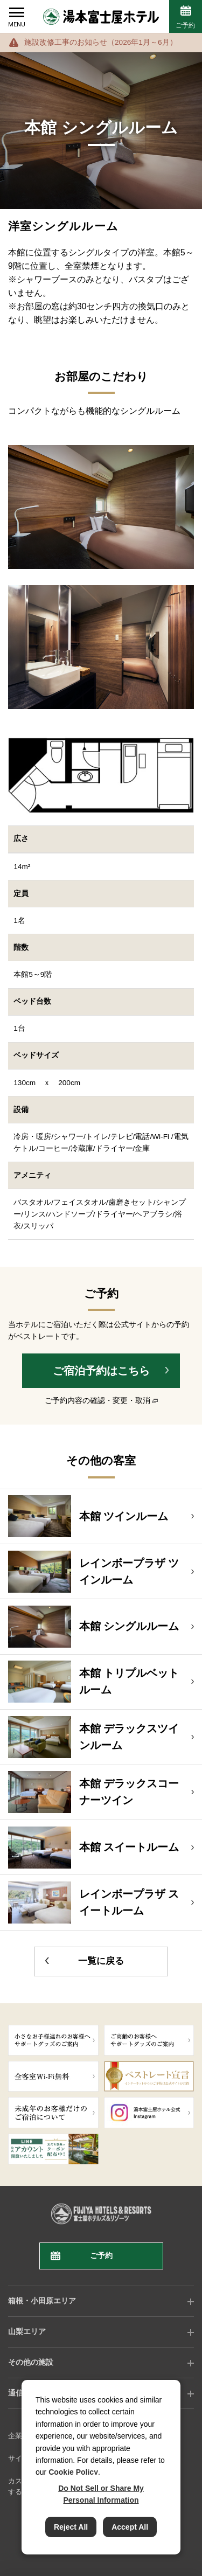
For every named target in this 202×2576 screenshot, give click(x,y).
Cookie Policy (73, 2472)
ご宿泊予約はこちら (101, 1371)
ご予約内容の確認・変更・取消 (97, 1401)
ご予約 (185, 25)
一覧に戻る (101, 1961)
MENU (16, 24)
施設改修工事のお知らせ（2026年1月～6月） (100, 42)
